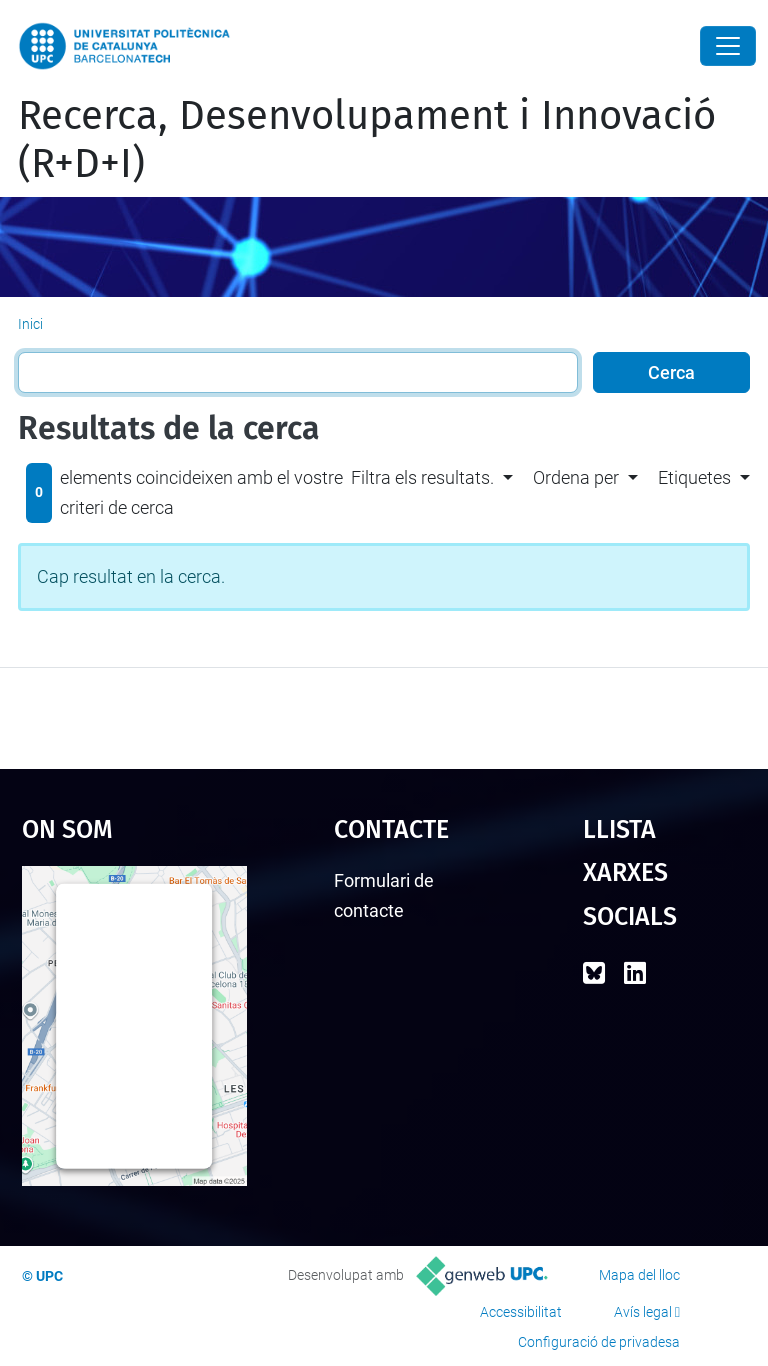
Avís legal (643, 1312)
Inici (30, 324)
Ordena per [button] (576, 477)
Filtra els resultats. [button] (422, 477)
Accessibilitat (521, 1312)
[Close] (728, 46)
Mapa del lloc (639, 1275)
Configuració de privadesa (599, 1342)
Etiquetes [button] (694, 477)
